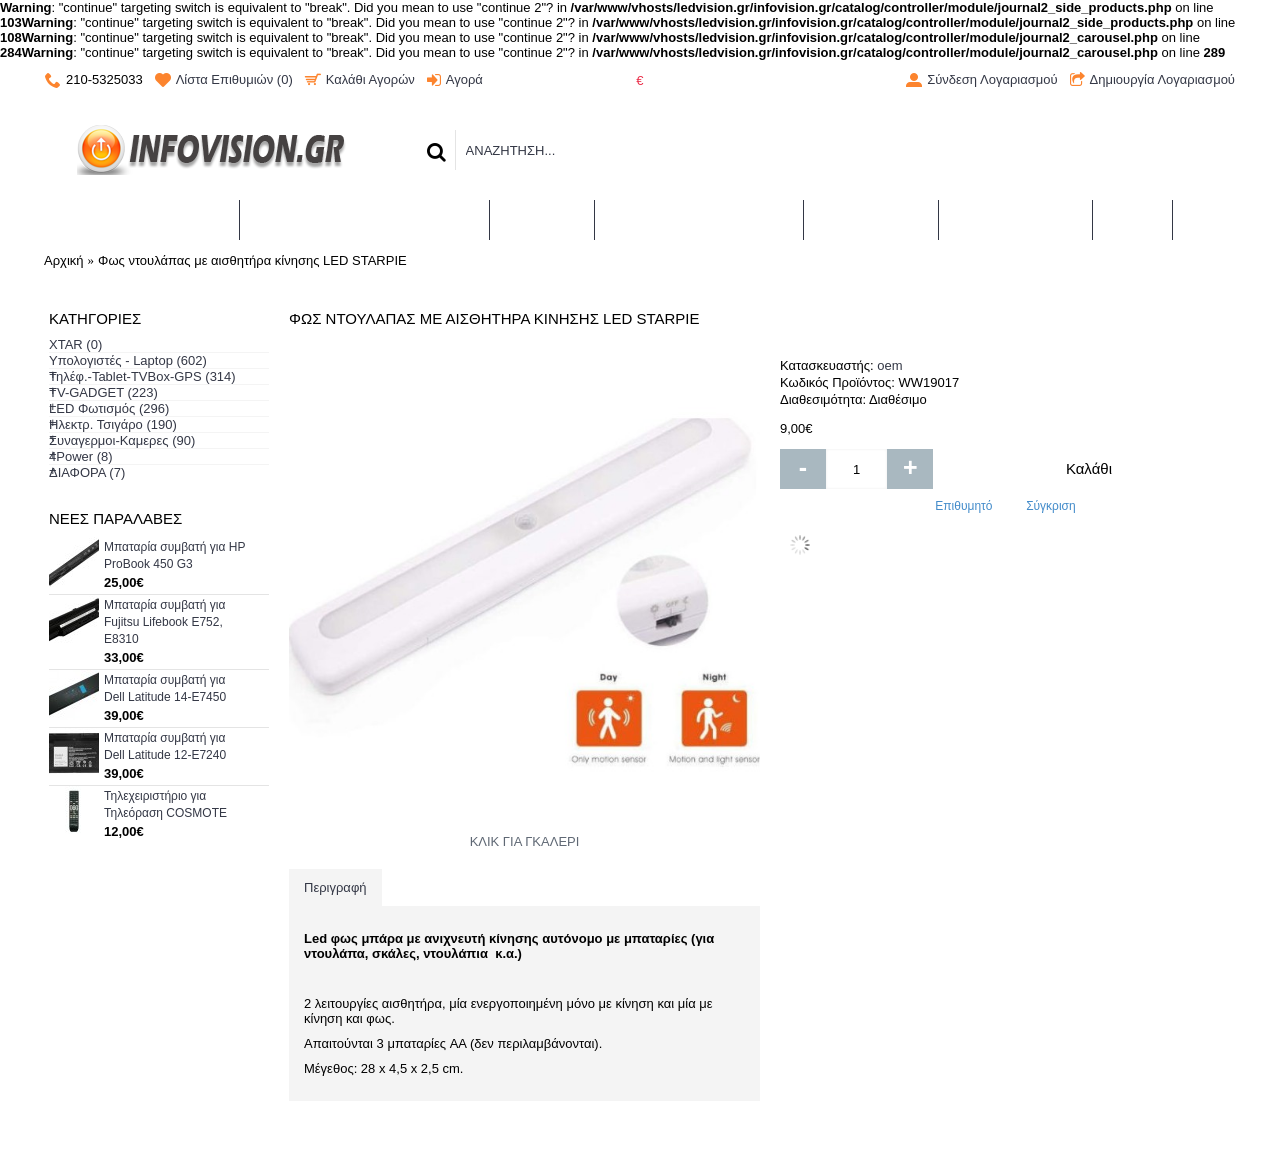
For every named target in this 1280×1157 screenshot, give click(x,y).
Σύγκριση (1051, 506)
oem (889, 365)
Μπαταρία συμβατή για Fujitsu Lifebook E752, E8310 (164, 622)
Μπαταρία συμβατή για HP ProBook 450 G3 (174, 555)
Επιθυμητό (963, 506)
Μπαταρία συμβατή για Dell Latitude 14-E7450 (165, 688)
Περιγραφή (335, 887)
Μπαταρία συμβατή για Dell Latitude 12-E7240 (165, 746)
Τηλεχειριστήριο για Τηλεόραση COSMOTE (165, 804)
